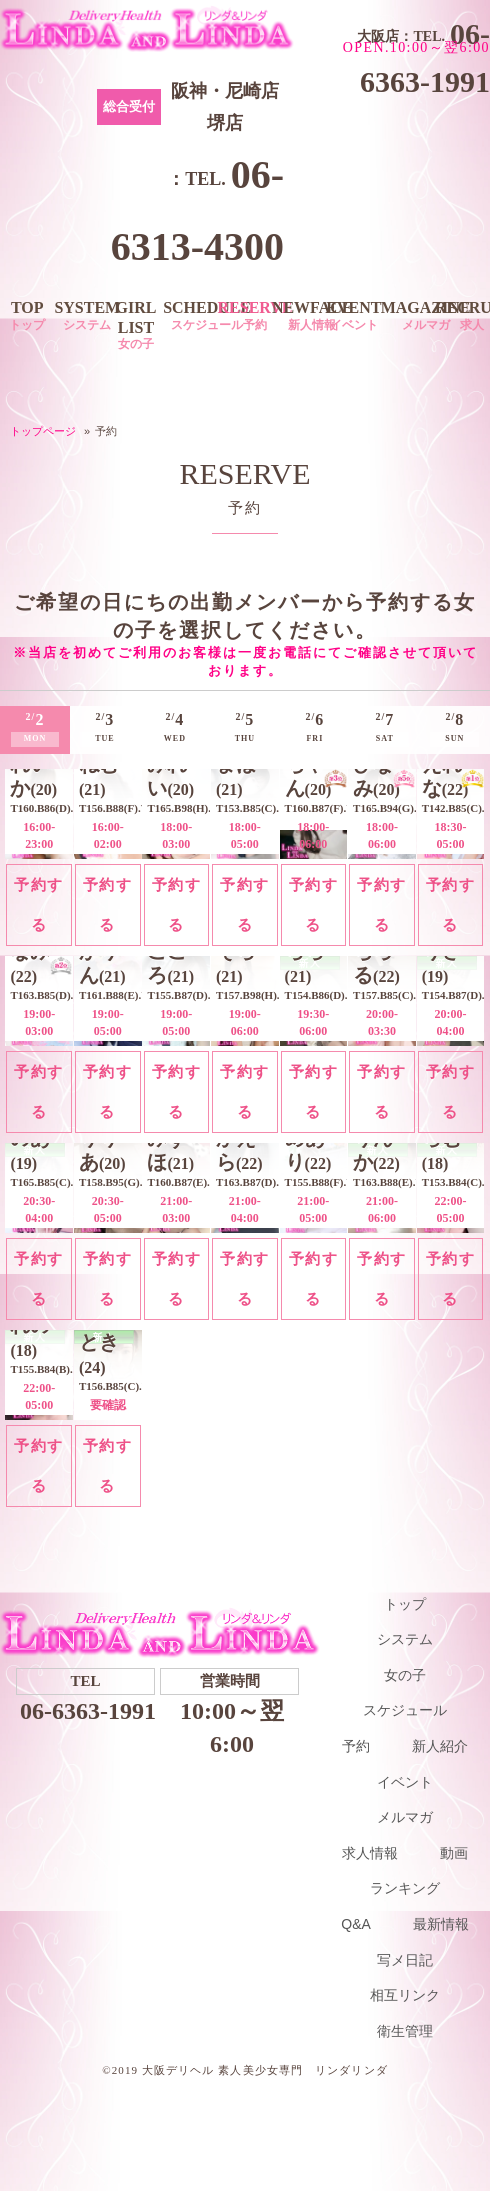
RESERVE (255, 315)
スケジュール (405, 1710)
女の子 (405, 1675)
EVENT (353, 315)
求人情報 (370, 1853)
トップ (405, 1604)
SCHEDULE (207, 315)
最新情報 (441, 1924)
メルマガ (405, 1817)
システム (405, 1639)
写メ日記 (405, 1960)
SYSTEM (87, 315)
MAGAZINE (426, 315)
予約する (39, 904)
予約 (356, 1746)
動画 (454, 1853)
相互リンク (405, 1995)
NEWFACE (312, 315)
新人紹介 (440, 1746)
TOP (27, 315)
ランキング (405, 1888)
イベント (405, 1782)
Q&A (356, 1924)
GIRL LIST (136, 325)
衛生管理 (405, 2031)
